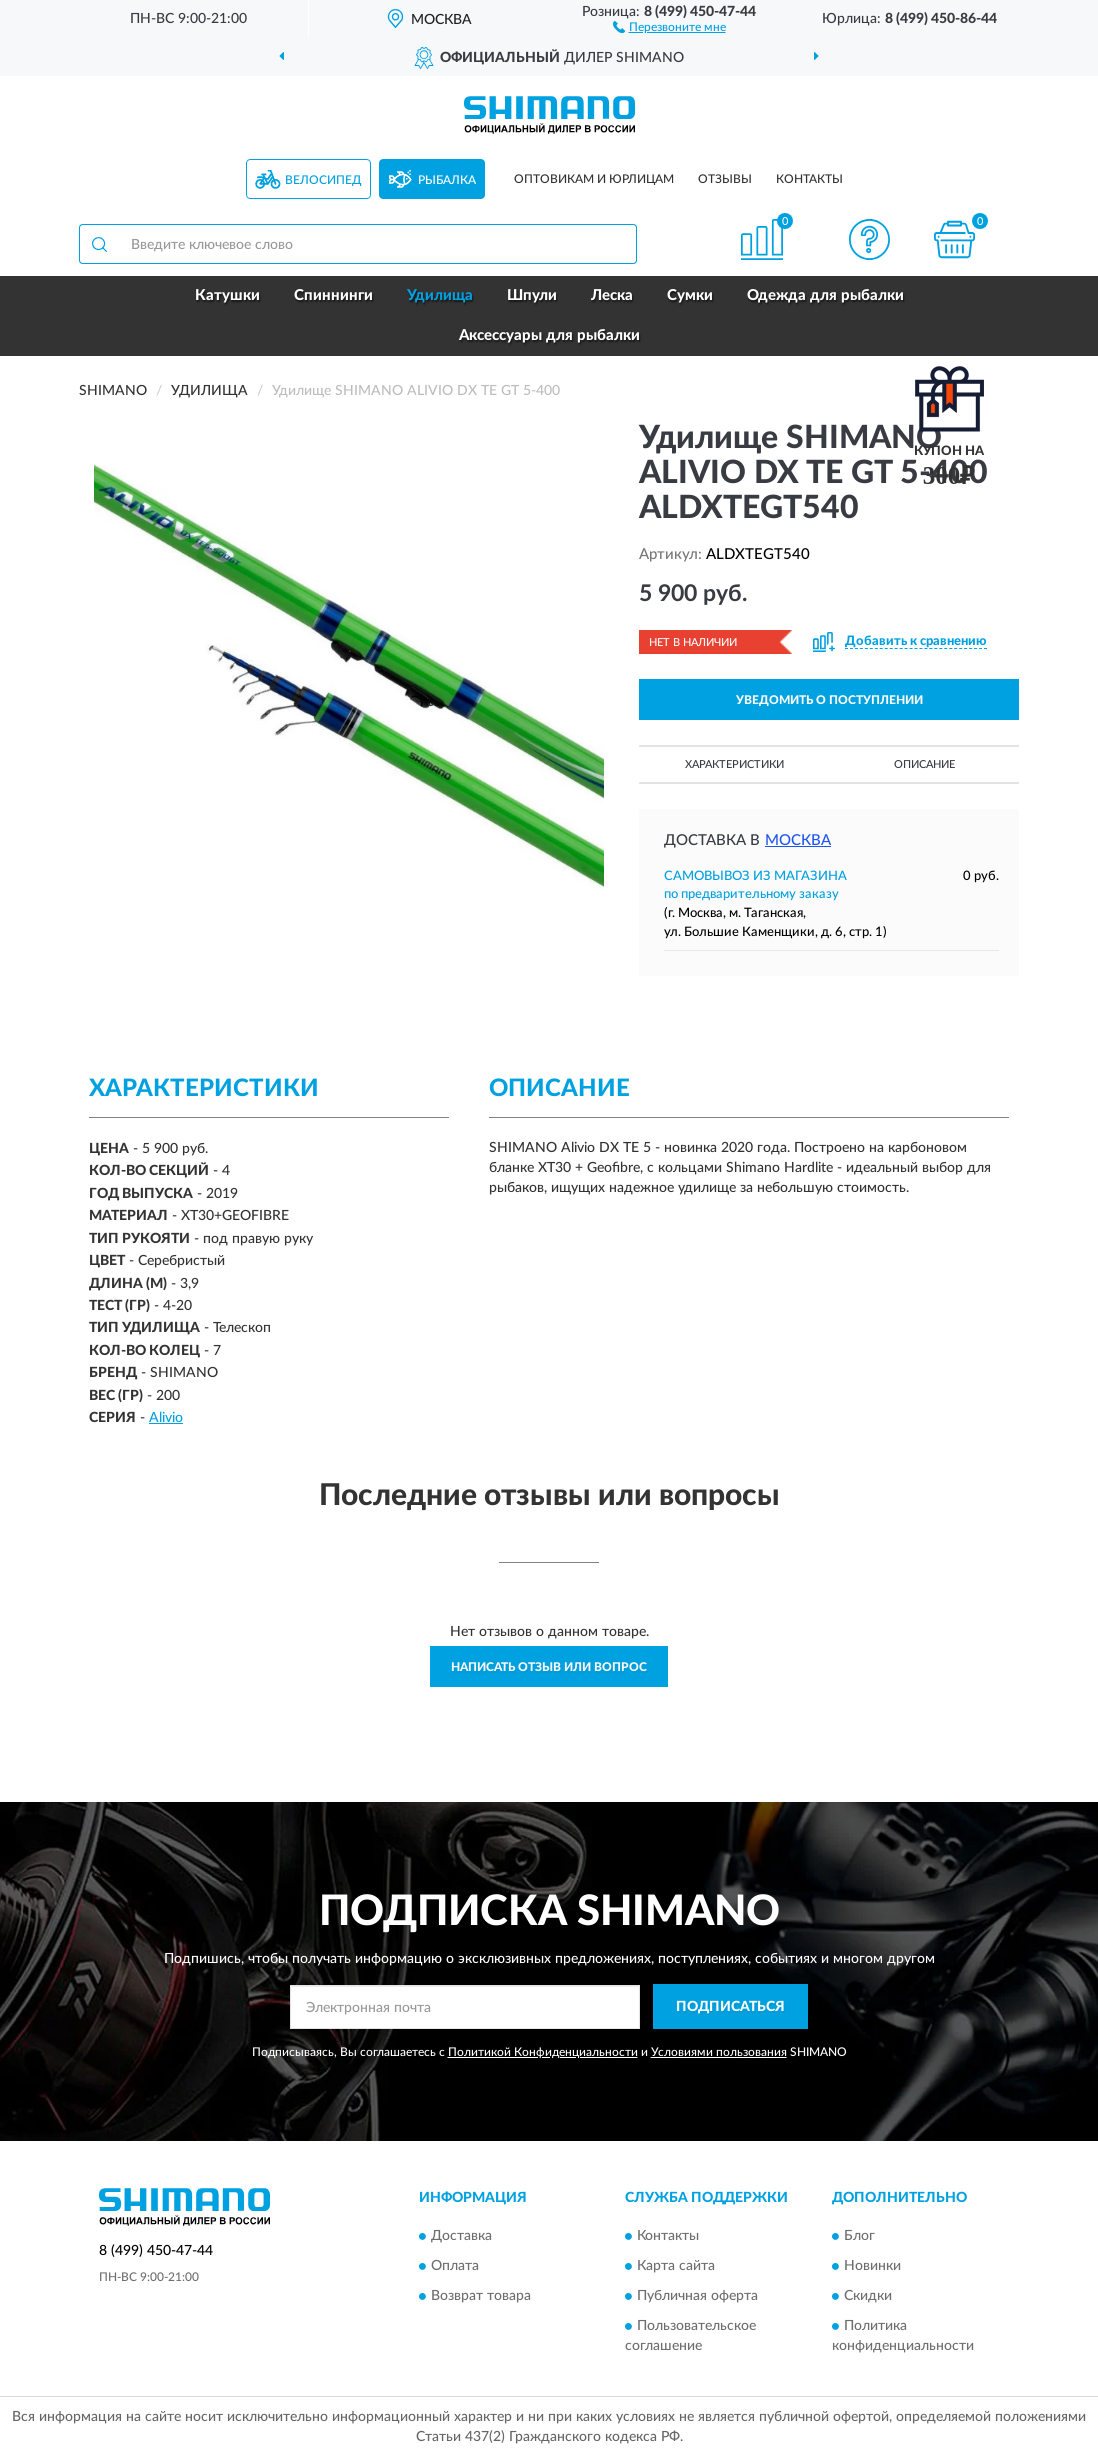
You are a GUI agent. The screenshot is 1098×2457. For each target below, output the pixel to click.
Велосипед (323, 180)
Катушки (227, 295)
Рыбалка (447, 180)
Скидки (868, 2297)
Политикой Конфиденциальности (543, 2052)
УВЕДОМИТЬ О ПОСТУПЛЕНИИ (829, 700)
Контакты (809, 179)
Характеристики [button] (734, 764)
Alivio (166, 1418)
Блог (859, 2237)
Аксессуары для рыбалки (549, 335)
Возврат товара (481, 2297)
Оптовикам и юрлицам (594, 179)
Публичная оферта (697, 2297)
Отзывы (725, 179)
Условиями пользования (719, 2052)
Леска (612, 295)
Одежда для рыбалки (825, 295)
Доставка (461, 2237)
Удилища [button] (440, 295)
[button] (669, 26)
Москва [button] (798, 840)
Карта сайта (676, 2267)
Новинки (872, 2267)
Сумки (690, 295)
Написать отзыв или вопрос (549, 1667)
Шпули (532, 295)
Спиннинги (333, 295)
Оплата (455, 2267)
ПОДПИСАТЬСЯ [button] (730, 2007)
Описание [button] (924, 764)
